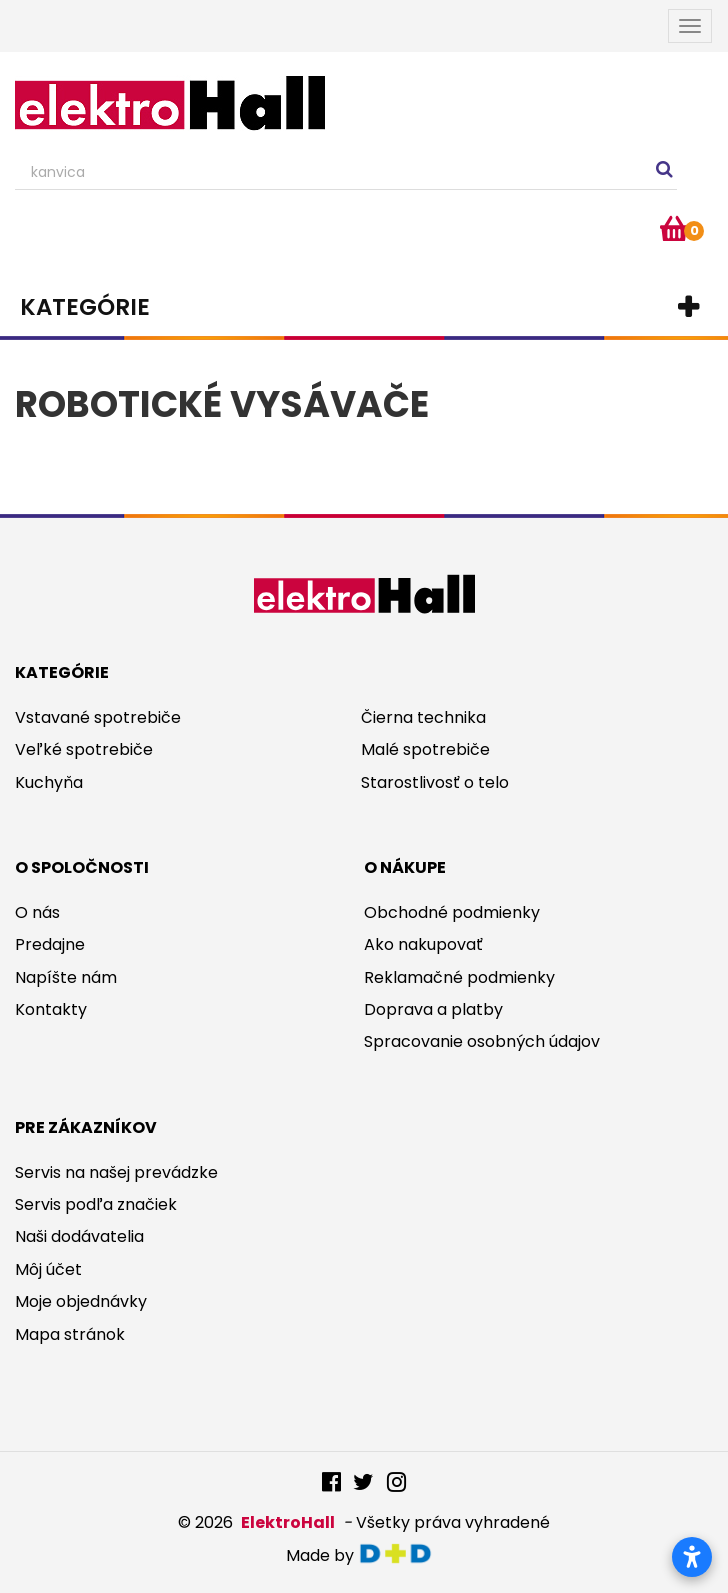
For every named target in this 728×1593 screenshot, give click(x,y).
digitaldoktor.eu (400, 1553)
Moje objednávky (81, 1301)
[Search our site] (346, 173)
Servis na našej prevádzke (116, 1172)
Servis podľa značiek (96, 1204)
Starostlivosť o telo (435, 782)
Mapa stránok (70, 1334)
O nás (37, 912)
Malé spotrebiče (425, 749)
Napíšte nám (66, 977)
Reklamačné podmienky (459, 977)
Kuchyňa (49, 782)
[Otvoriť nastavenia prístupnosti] (692, 1557)
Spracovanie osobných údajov (482, 1041)
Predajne (50, 944)
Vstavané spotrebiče (98, 717)
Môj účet (48, 1269)
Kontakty (51, 1009)
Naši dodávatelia (79, 1236)
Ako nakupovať (423, 944)
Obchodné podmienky (452, 912)
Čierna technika (423, 717)
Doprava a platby (433, 1009)
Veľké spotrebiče (84, 749)
